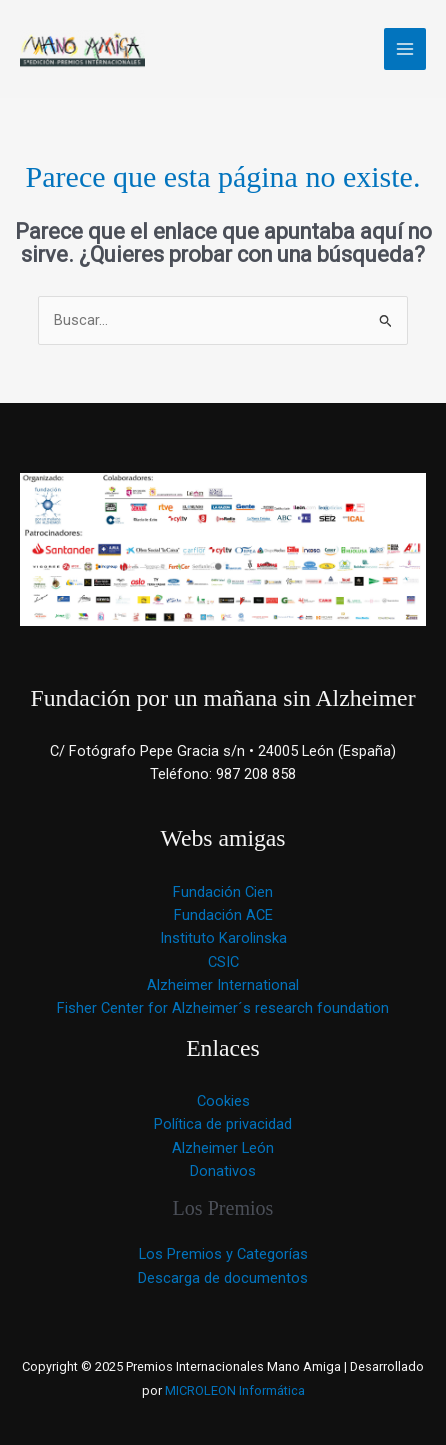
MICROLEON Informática (233, 1390)
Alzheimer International (223, 985)
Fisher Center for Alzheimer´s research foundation (223, 1008)
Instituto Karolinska (223, 938)
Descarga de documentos (223, 1278)
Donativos (223, 1171)
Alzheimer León (223, 1148)
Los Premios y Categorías (223, 1254)
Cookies (223, 1101)
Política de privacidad (223, 1124)
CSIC (223, 962)
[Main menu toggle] (405, 49)
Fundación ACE (223, 915)
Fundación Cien (223, 892)
